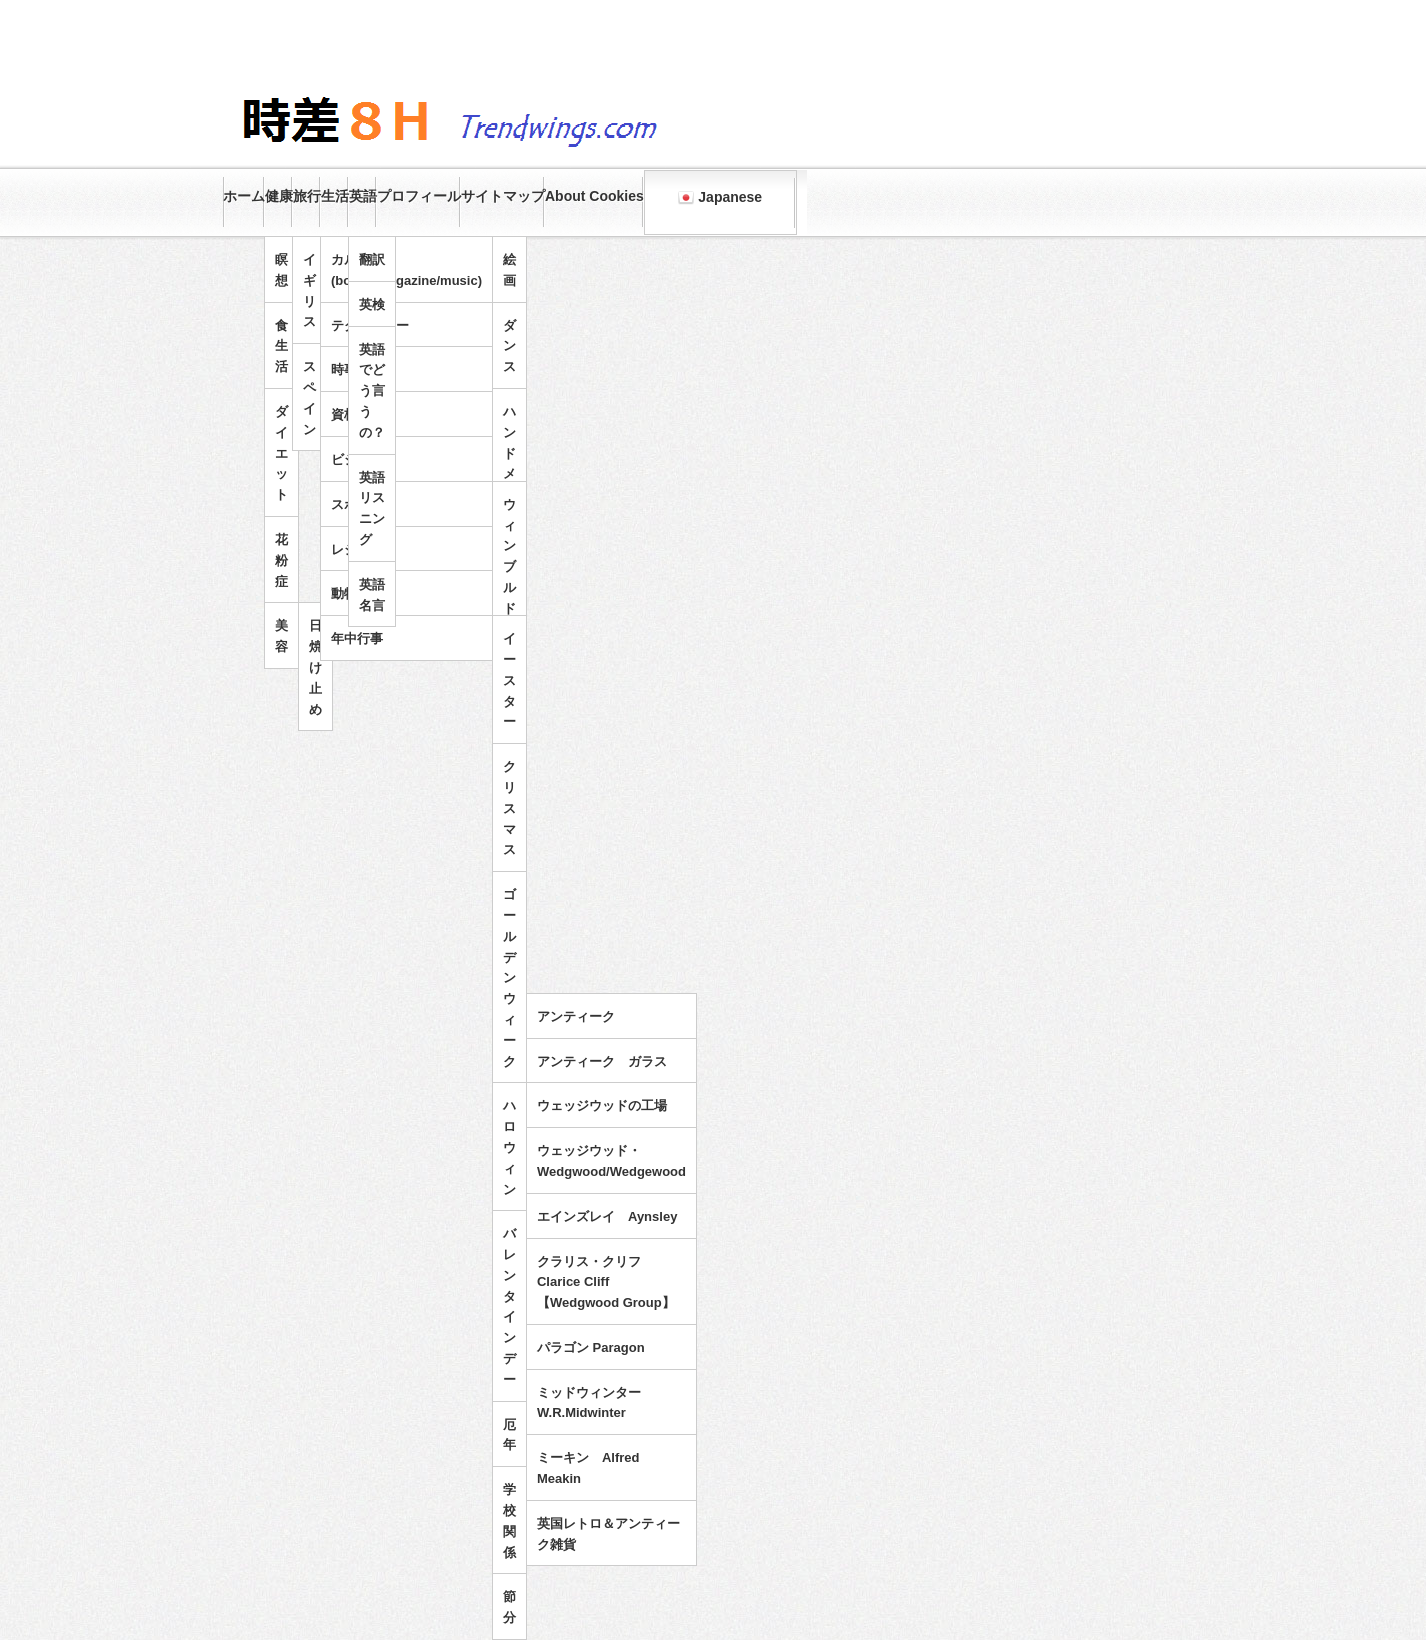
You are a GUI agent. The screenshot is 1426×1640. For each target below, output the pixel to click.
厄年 (509, 1435)
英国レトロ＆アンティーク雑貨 (608, 1534)
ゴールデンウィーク (509, 977)
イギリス (309, 290)
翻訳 (372, 259)
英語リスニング (372, 508)
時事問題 (357, 369)
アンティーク (576, 1016)
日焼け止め (315, 667)
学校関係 (509, 1520)
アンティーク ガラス (602, 1061)
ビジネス (357, 459)
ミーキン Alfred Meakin (588, 1468)
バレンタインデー (509, 1306)
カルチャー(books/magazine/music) (406, 270)
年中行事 (357, 638)
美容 (281, 636)
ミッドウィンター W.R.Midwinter (595, 1403)
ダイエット (281, 453)
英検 (372, 304)
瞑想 (281, 270)
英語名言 (372, 595)
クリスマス (509, 808)
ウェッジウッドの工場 (602, 1105)
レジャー (357, 549)
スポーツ (357, 504)
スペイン (309, 397)
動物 (344, 593)
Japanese (720, 197)
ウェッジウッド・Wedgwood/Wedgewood (611, 1161)
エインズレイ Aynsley (607, 1216)
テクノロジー (370, 325)
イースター (509, 680)
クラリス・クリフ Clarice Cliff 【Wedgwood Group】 (606, 1282)
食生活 (281, 346)
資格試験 (357, 414)
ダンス (509, 346)
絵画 (509, 270)
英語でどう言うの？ (372, 391)
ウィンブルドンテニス (509, 598)
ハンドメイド (509, 463)
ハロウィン (509, 1147)
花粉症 (281, 560)
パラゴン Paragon (591, 1347)
